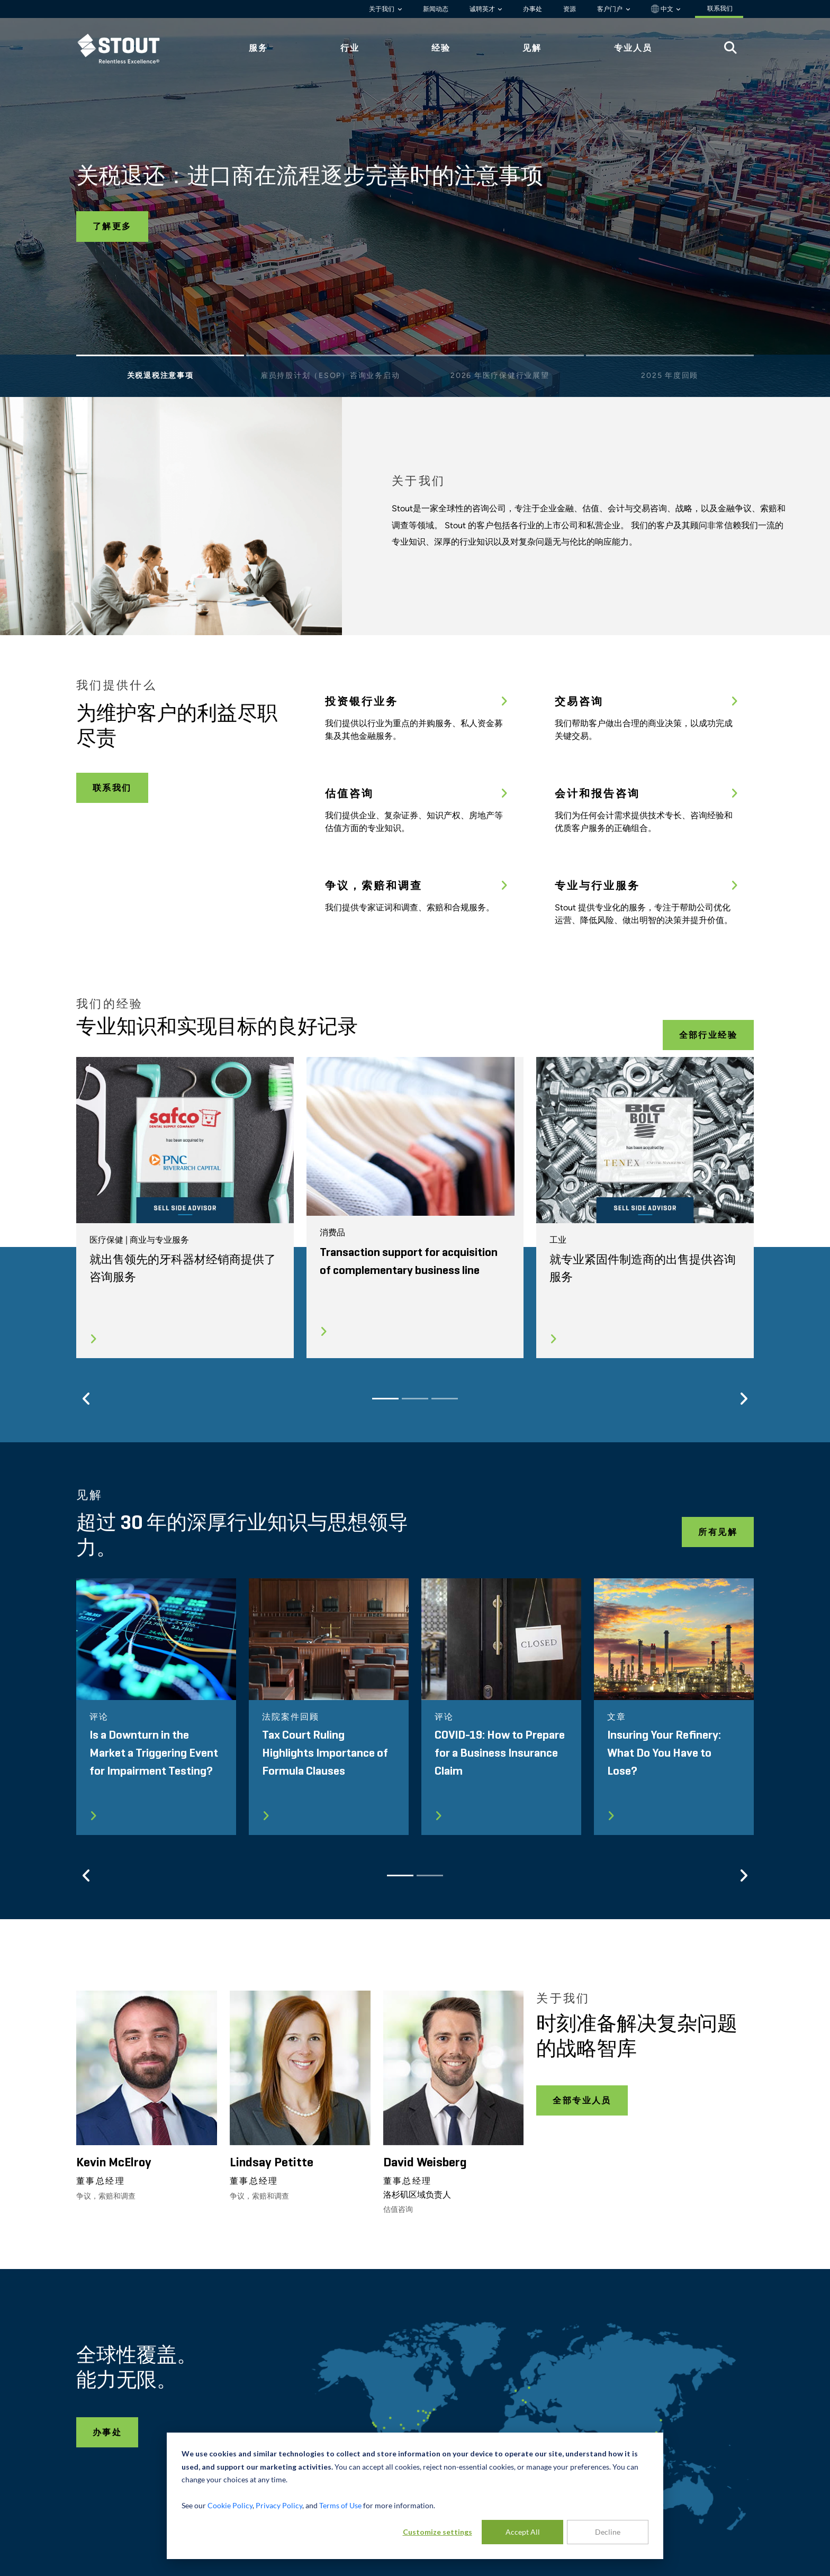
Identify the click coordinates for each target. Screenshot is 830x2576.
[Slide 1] (160, 358)
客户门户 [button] (610, 9)
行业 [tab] (349, 48)
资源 (569, 9)
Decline (607, 2531)
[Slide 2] (330, 358)
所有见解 (717, 1532)
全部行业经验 (708, 1035)
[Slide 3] (500, 358)
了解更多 (112, 226)
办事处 (532, 9)
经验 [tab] (440, 48)
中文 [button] (663, 9)
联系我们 (112, 788)
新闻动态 (435, 9)
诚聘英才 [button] (483, 9)
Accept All (523, 2531)
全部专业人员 (582, 2100)
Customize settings (437, 2531)
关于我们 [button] (382, 9)
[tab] (126, 48)
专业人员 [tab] (633, 48)
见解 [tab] (532, 48)
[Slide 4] (670, 358)
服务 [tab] (258, 48)
